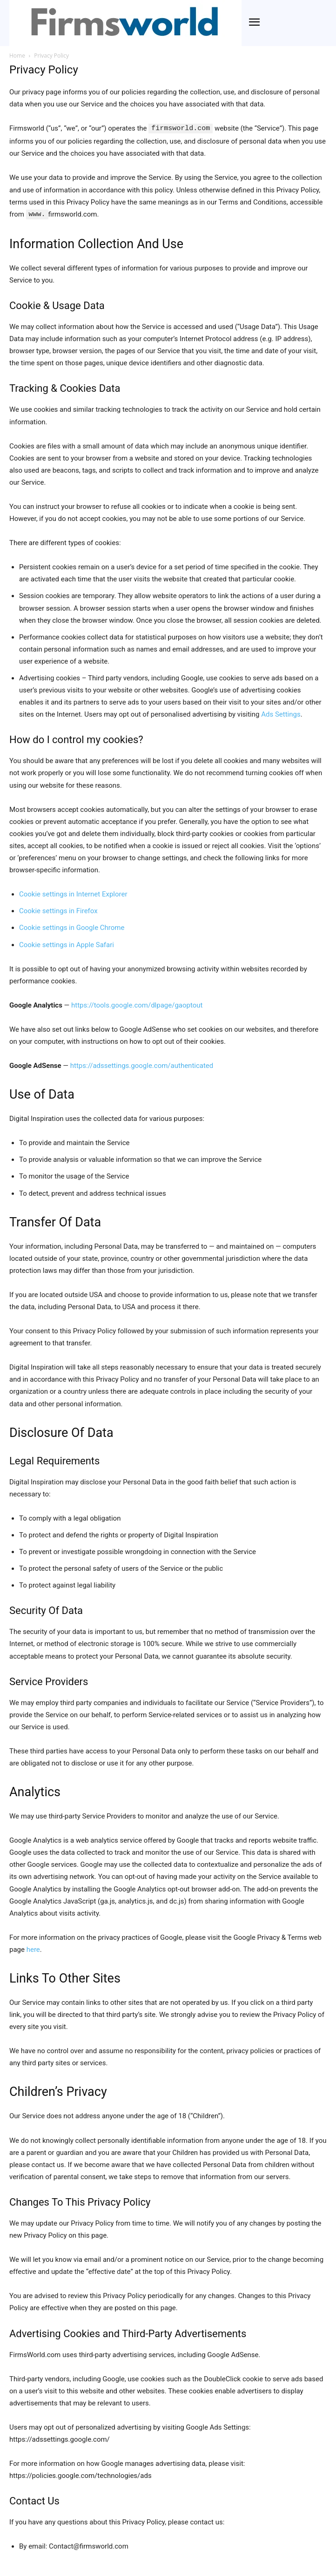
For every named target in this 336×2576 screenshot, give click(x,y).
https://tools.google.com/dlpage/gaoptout (136, 1004)
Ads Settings (280, 713)
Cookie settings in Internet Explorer (73, 893)
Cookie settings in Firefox (58, 910)
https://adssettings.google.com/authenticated (142, 1065)
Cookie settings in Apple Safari (66, 944)
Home (17, 55)
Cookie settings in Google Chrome (71, 926)
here (33, 1948)
